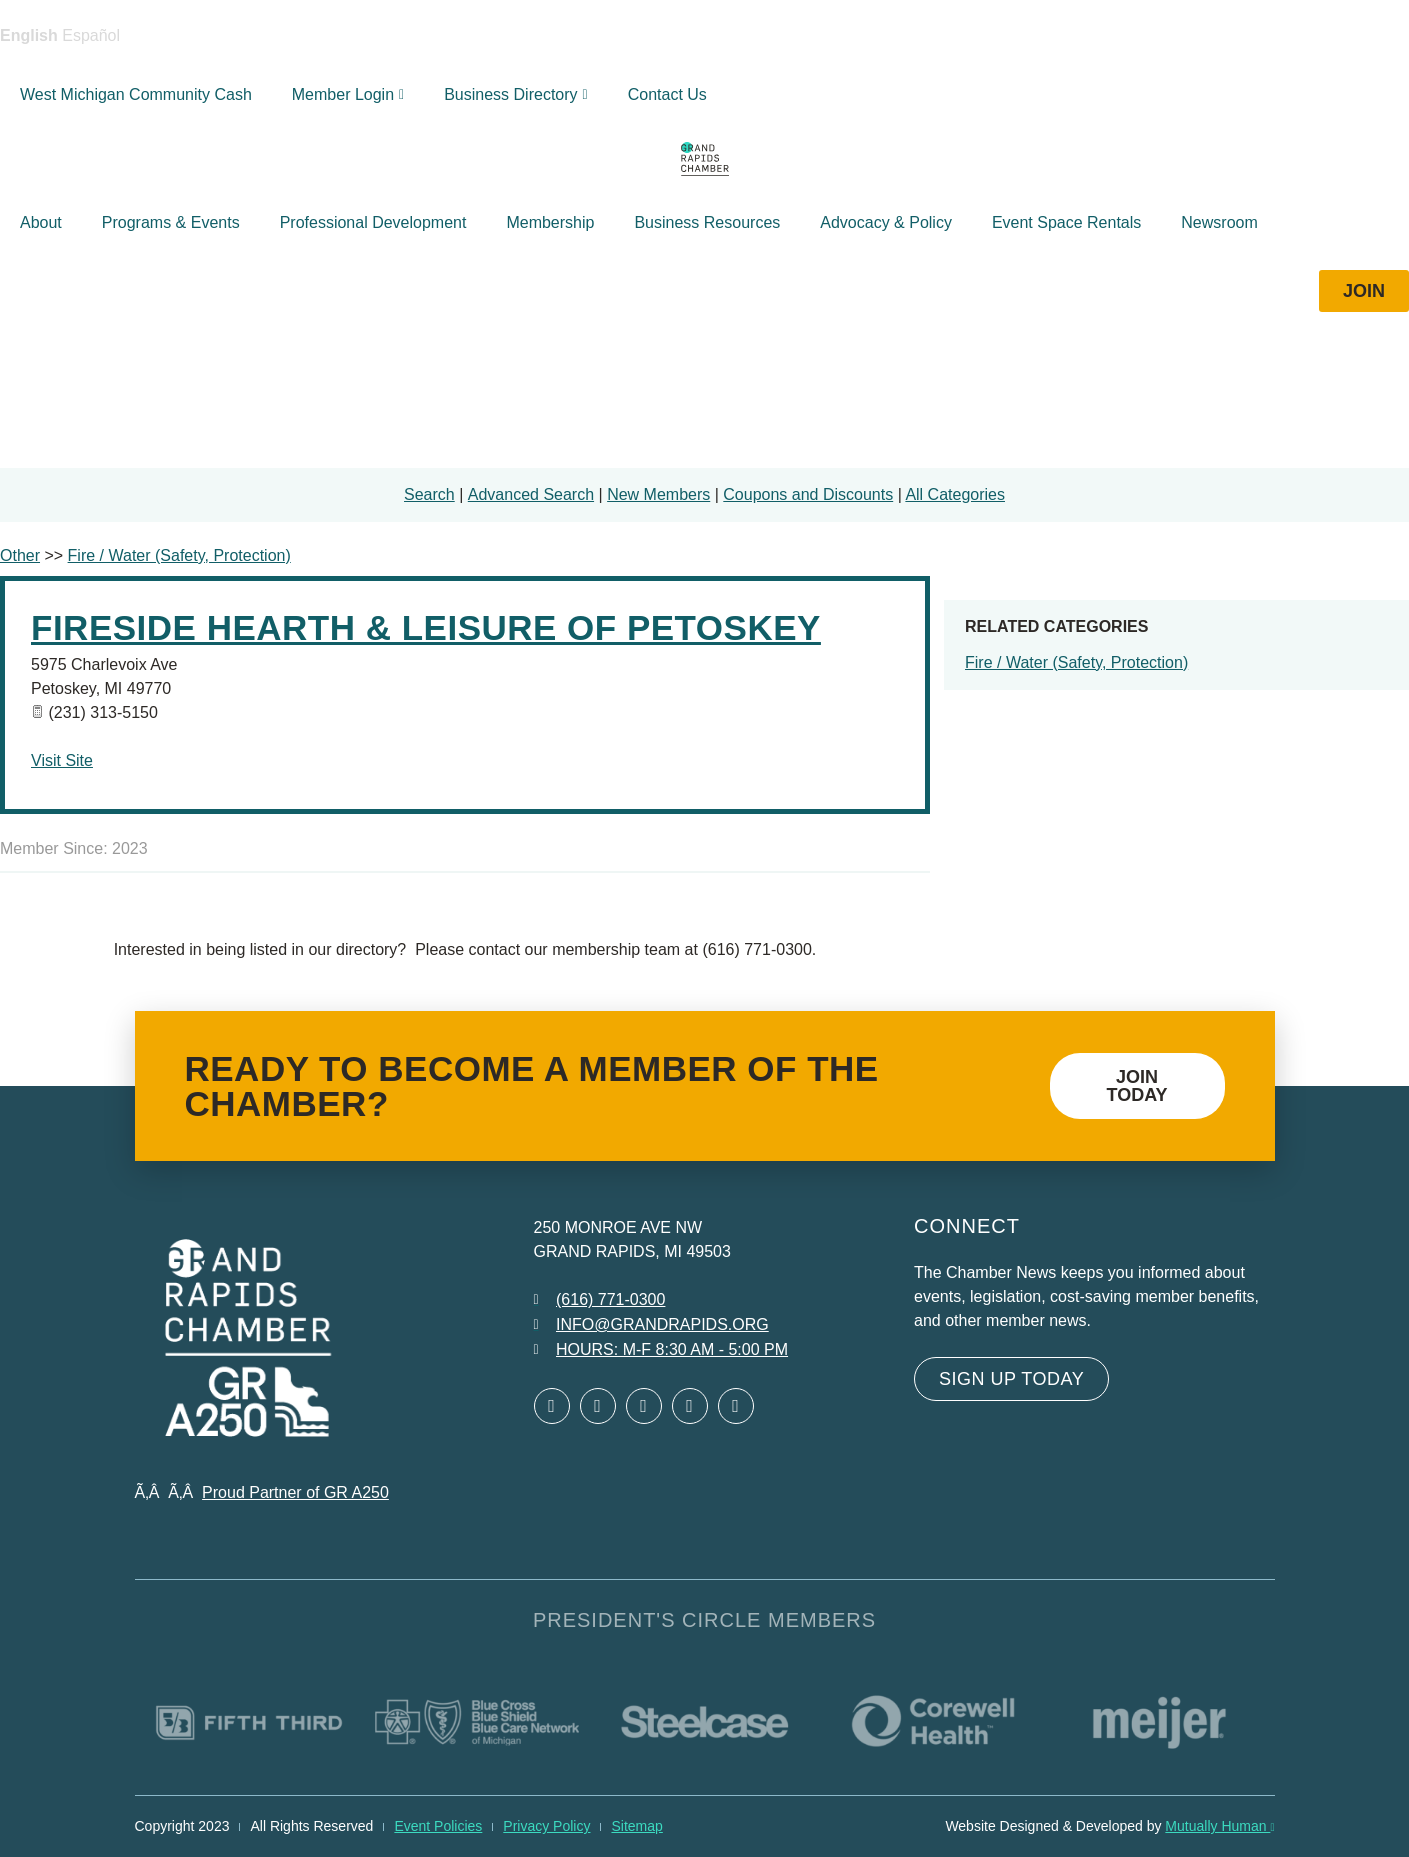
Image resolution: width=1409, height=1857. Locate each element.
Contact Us (667, 94)
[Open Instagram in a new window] (690, 1406)
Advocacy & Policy (886, 222)
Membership (550, 222)
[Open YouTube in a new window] (736, 1406)
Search (429, 494)
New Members (658, 494)
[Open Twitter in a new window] (598, 1406)
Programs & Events (171, 222)
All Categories (955, 494)
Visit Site (62, 760)
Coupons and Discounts (808, 494)
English (29, 35)
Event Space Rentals (1066, 222)
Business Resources (707, 222)
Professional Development (373, 222)
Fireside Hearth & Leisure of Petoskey (426, 627)
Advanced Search (531, 494)
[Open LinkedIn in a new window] (644, 1406)
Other (20, 555)
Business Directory (516, 94)
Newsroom (1219, 222)
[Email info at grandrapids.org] (651, 1325)
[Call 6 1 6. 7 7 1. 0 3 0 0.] (600, 1300)
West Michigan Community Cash (136, 94)
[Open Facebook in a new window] (552, 1406)
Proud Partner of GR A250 (295, 1492)
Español (91, 35)
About (41, 222)
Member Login (348, 94)
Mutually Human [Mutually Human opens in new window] (1219, 1826)
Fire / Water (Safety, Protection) (1076, 662)
